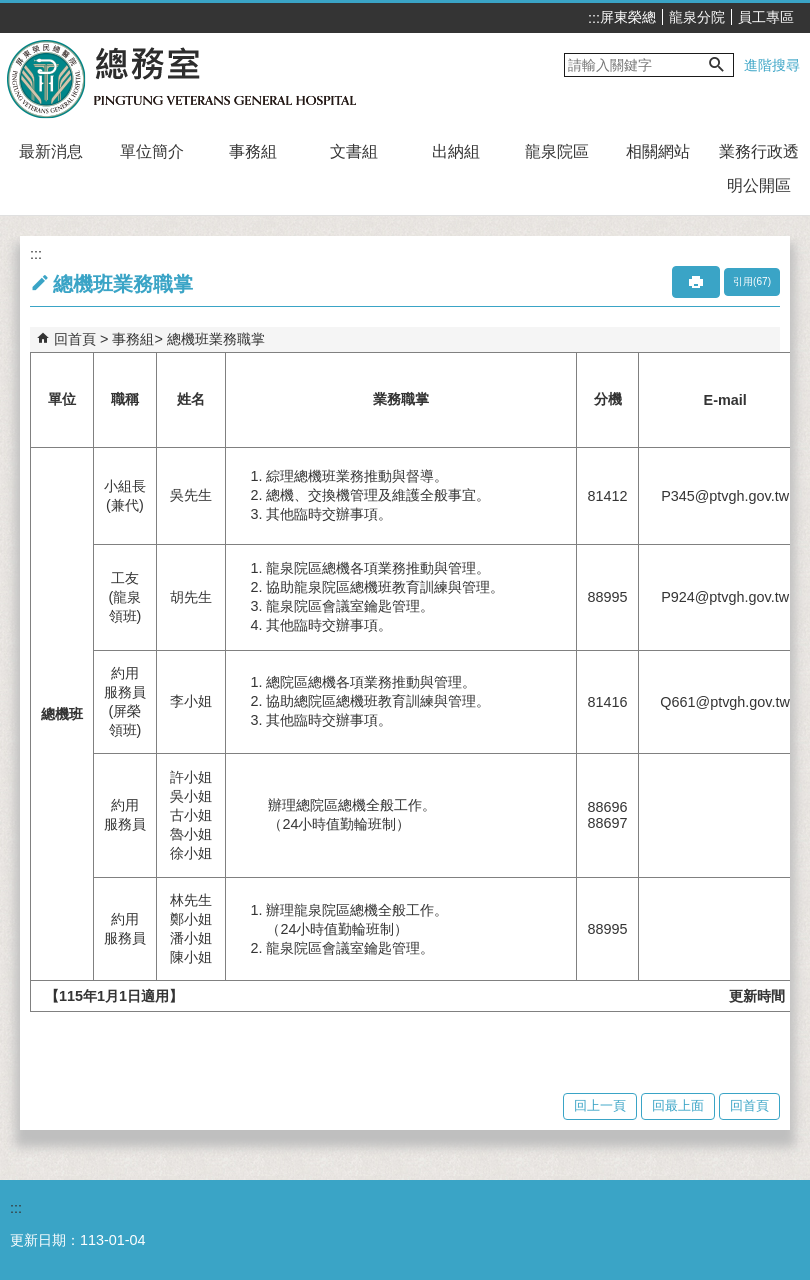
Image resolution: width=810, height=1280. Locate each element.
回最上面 (678, 1105)
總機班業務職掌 (216, 339)
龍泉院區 (557, 151)
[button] (717, 65)
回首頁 (75, 339)
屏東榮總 (628, 17)
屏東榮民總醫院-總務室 (183, 78)
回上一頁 (600, 1105)
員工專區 (766, 17)
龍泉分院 (697, 17)
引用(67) (752, 281)
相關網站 (658, 151)
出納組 (456, 151)
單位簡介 (152, 151)
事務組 (253, 151)
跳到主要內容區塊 (10, 10)
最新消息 (51, 151)
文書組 (354, 151)
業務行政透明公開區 (759, 168)
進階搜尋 (772, 65)
